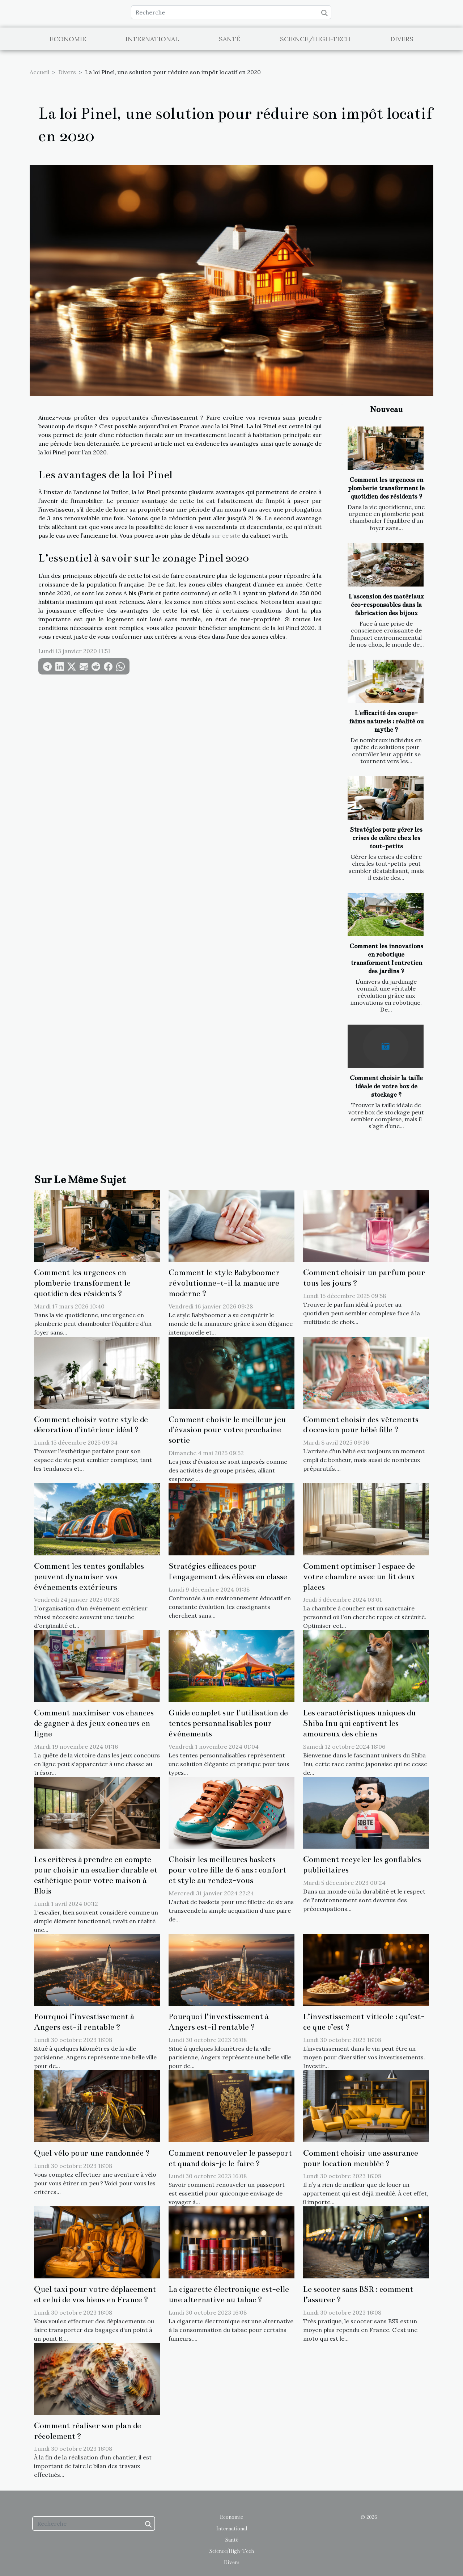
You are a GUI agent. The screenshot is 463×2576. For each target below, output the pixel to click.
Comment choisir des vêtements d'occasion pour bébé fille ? (361, 1425)
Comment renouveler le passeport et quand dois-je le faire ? (230, 2158)
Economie (68, 39)
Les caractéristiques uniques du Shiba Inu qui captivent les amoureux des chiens (359, 1723)
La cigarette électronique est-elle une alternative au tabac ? (229, 2294)
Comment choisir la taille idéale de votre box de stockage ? (386, 1086)
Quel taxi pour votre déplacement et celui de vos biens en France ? (95, 2294)
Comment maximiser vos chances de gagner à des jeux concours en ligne (94, 1723)
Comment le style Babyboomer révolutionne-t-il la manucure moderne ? (224, 1283)
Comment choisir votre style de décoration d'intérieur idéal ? (91, 1425)
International (152, 39)
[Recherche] (231, 12)
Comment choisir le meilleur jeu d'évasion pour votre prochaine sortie (227, 1430)
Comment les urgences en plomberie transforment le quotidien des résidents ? (386, 488)
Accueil (39, 72)
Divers (401, 39)
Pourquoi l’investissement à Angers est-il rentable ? (84, 2022)
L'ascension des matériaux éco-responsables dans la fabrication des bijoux (386, 605)
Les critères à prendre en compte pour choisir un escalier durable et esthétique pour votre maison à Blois (95, 1874)
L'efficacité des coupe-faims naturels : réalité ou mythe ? (386, 721)
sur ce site (226, 535)
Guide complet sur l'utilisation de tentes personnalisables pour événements (228, 1723)
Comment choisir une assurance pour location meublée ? (360, 2158)
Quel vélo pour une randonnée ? (92, 2153)
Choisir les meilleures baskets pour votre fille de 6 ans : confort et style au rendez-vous (227, 1869)
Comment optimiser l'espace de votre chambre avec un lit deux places (359, 1576)
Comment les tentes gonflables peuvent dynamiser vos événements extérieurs (89, 1576)
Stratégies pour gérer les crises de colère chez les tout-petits (386, 838)
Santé (229, 39)
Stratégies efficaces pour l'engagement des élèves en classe (228, 1571)
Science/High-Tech (315, 39)
